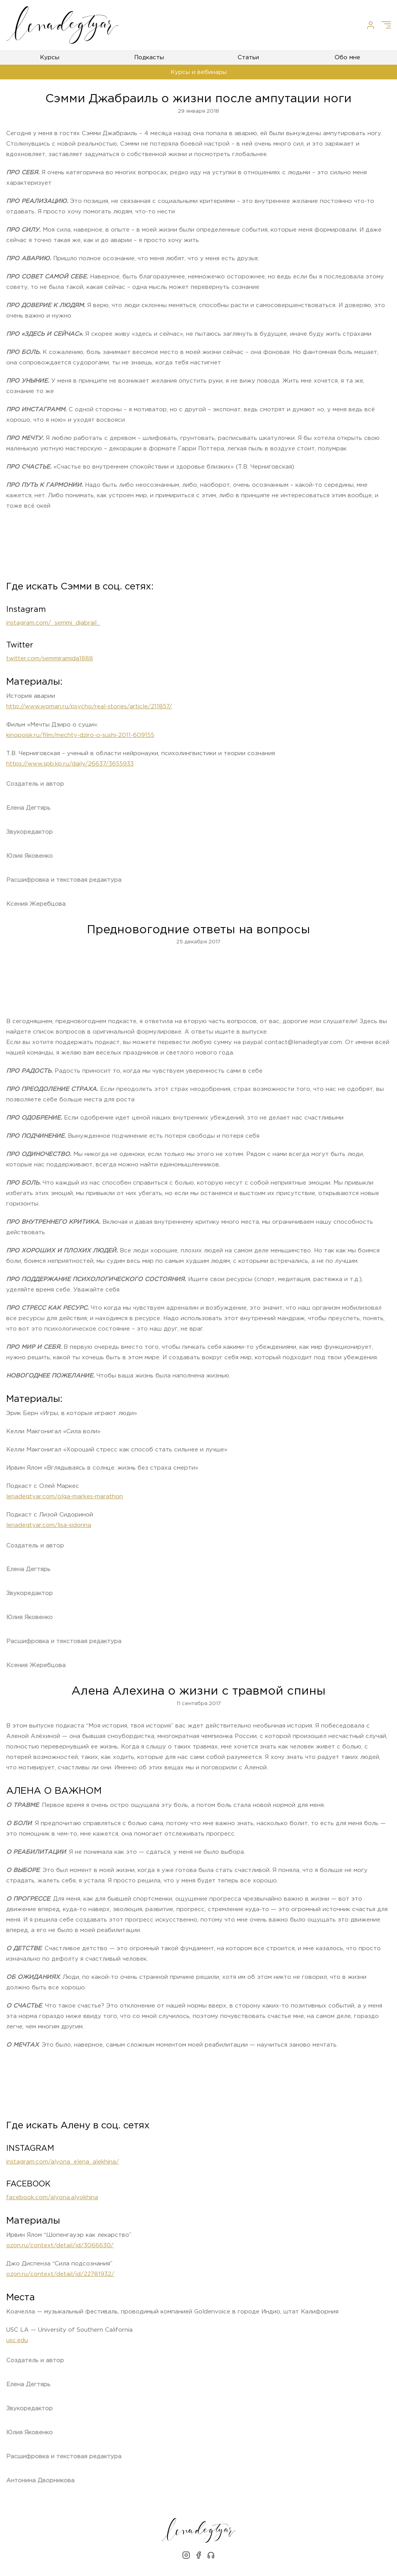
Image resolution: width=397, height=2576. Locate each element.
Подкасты (149, 57)
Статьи (248, 57)
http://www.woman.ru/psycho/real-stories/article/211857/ (89, 706)
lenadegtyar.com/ (64, 1496)
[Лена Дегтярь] (62, 25)
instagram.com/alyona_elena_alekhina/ (62, 2161)
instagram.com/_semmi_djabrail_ (53, 622)
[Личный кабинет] (370, 25)
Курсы (49, 57)
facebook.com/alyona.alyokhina (52, 2197)
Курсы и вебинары (199, 72)
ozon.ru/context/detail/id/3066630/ (60, 2245)
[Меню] (386, 25)
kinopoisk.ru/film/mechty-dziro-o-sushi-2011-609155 (80, 735)
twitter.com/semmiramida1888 (49, 658)
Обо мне (347, 57)
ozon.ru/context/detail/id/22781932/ (60, 2274)
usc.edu (17, 2340)
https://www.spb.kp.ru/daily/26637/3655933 (70, 763)
